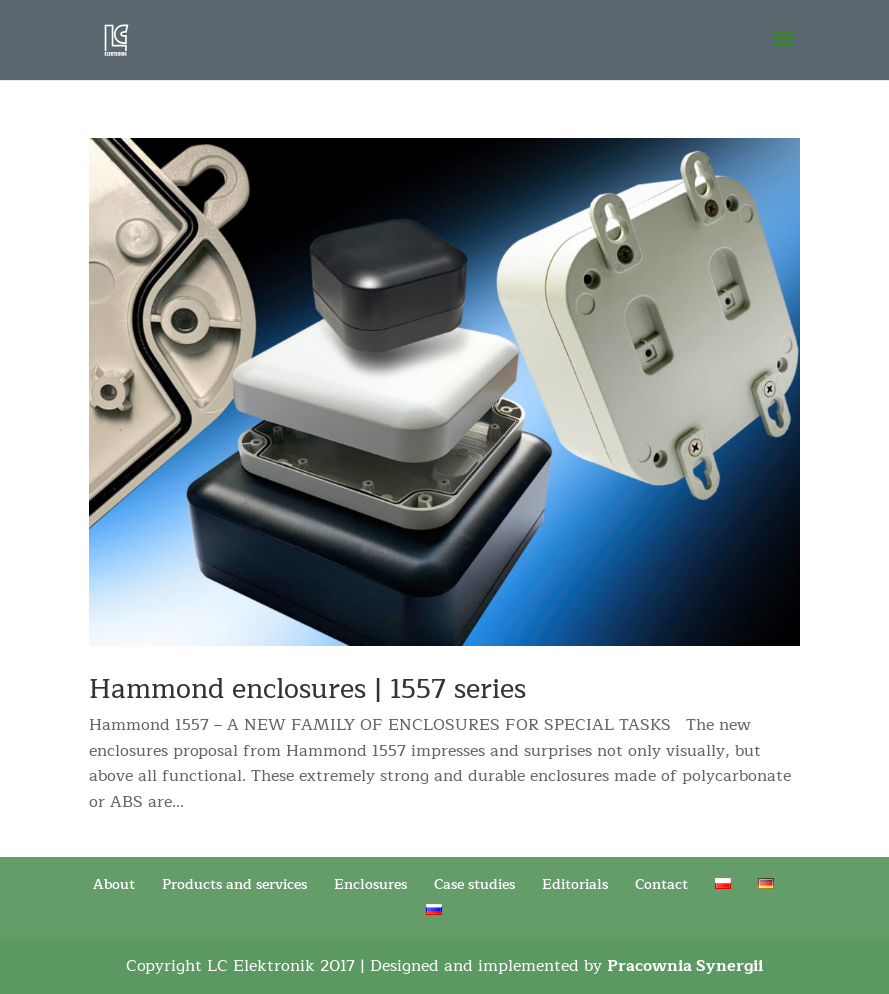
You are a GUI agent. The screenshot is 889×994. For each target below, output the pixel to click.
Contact (661, 884)
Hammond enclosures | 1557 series (307, 689)
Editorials (575, 884)
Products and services (234, 884)
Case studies (474, 884)
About (114, 884)
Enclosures (370, 884)
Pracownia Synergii (685, 966)
